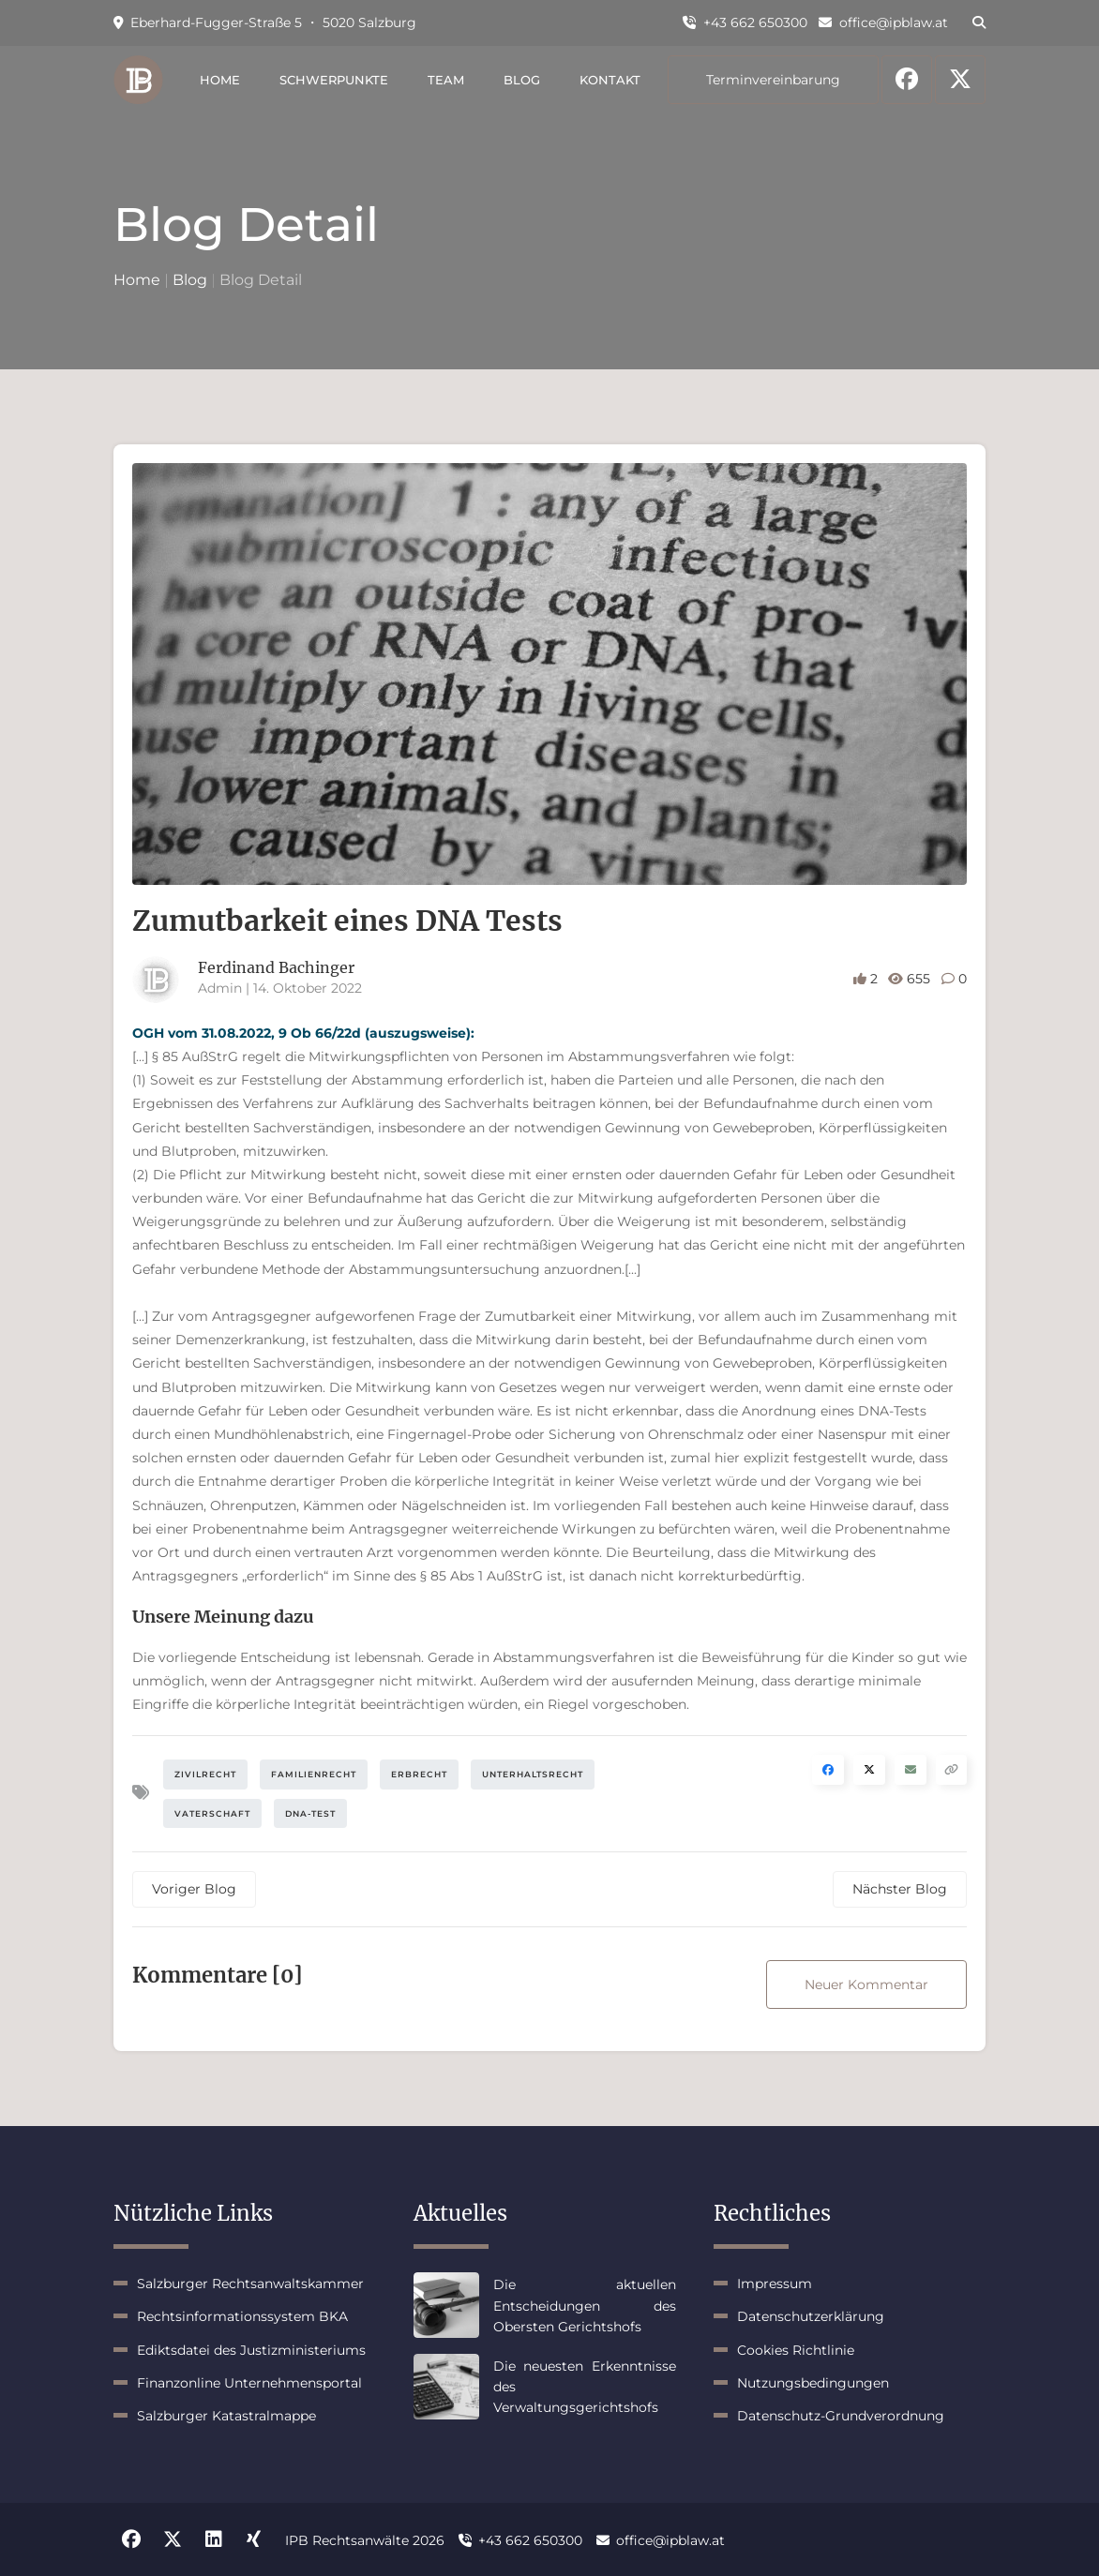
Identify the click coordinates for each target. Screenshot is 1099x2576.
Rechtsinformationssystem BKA (242, 2316)
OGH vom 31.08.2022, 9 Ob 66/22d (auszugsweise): (303, 1033)
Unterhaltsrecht (532, 1774)
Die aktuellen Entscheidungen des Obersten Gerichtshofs (584, 2305)
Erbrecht (419, 1774)
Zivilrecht (205, 1774)
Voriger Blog (194, 1888)
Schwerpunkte (333, 79)
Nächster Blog (899, 1888)
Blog (522, 79)
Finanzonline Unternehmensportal (249, 2382)
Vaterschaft (212, 1813)
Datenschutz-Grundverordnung (840, 2415)
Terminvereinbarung (773, 79)
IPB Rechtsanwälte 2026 (364, 2540)
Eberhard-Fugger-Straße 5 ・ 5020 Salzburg (264, 22)
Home (220, 79)
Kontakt (610, 79)
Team (446, 79)
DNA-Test (310, 1813)
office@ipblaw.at (883, 22)
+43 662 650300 (745, 22)
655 (911, 978)
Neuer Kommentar (866, 1984)
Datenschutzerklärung (810, 2316)
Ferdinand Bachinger (276, 967)
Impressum (774, 2283)
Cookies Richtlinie (795, 2350)
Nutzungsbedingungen (813, 2382)
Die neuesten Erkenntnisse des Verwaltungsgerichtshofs (584, 2387)
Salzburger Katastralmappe (226, 2415)
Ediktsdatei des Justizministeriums (251, 2350)
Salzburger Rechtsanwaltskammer (250, 2283)
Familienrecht (313, 1774)
